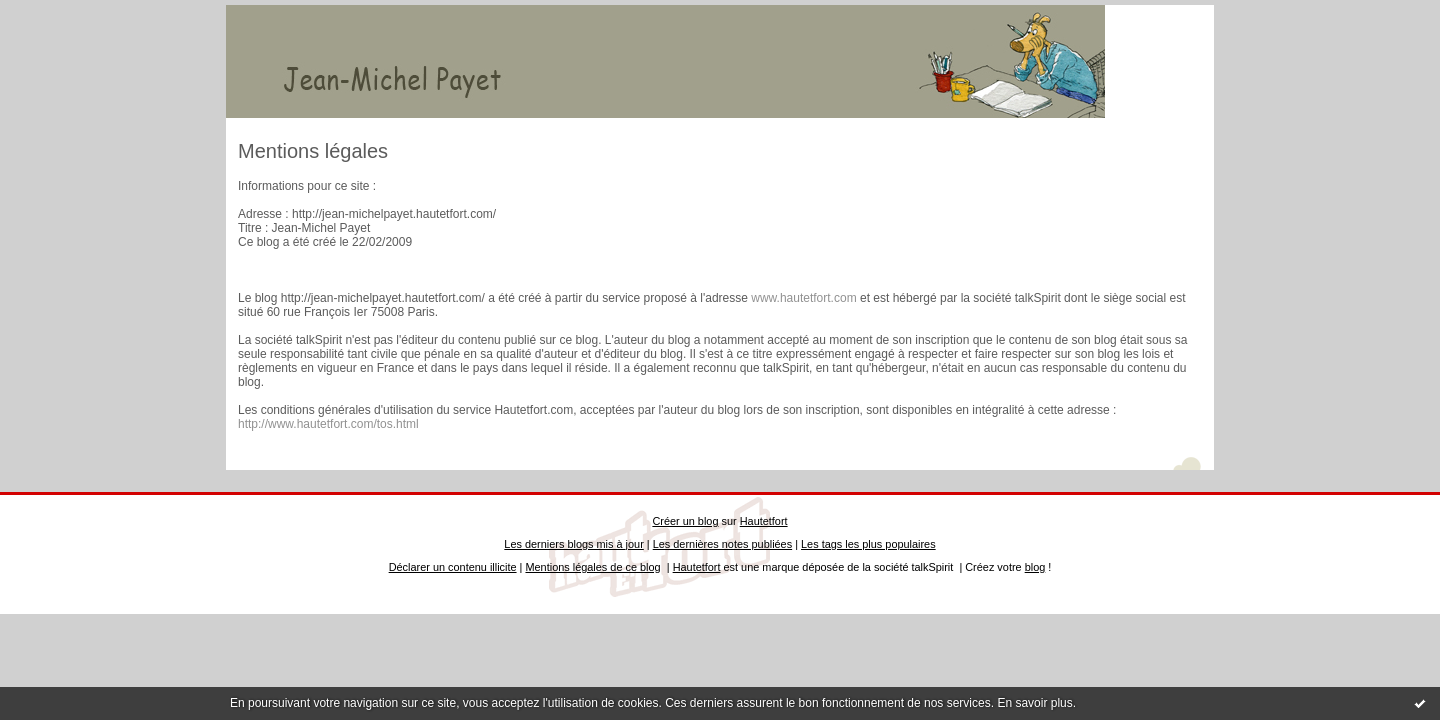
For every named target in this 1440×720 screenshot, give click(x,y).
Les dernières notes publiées (722, 544)
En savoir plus (1034, 703)
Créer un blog (685, 521)
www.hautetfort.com (803, 298)
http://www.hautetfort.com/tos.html (328, 424)
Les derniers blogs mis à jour (573, 544)
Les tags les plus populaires (868, 544)
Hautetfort (764, 521)
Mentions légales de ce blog (592, 567)
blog (1035, 567)
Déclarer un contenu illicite (453, 567)
